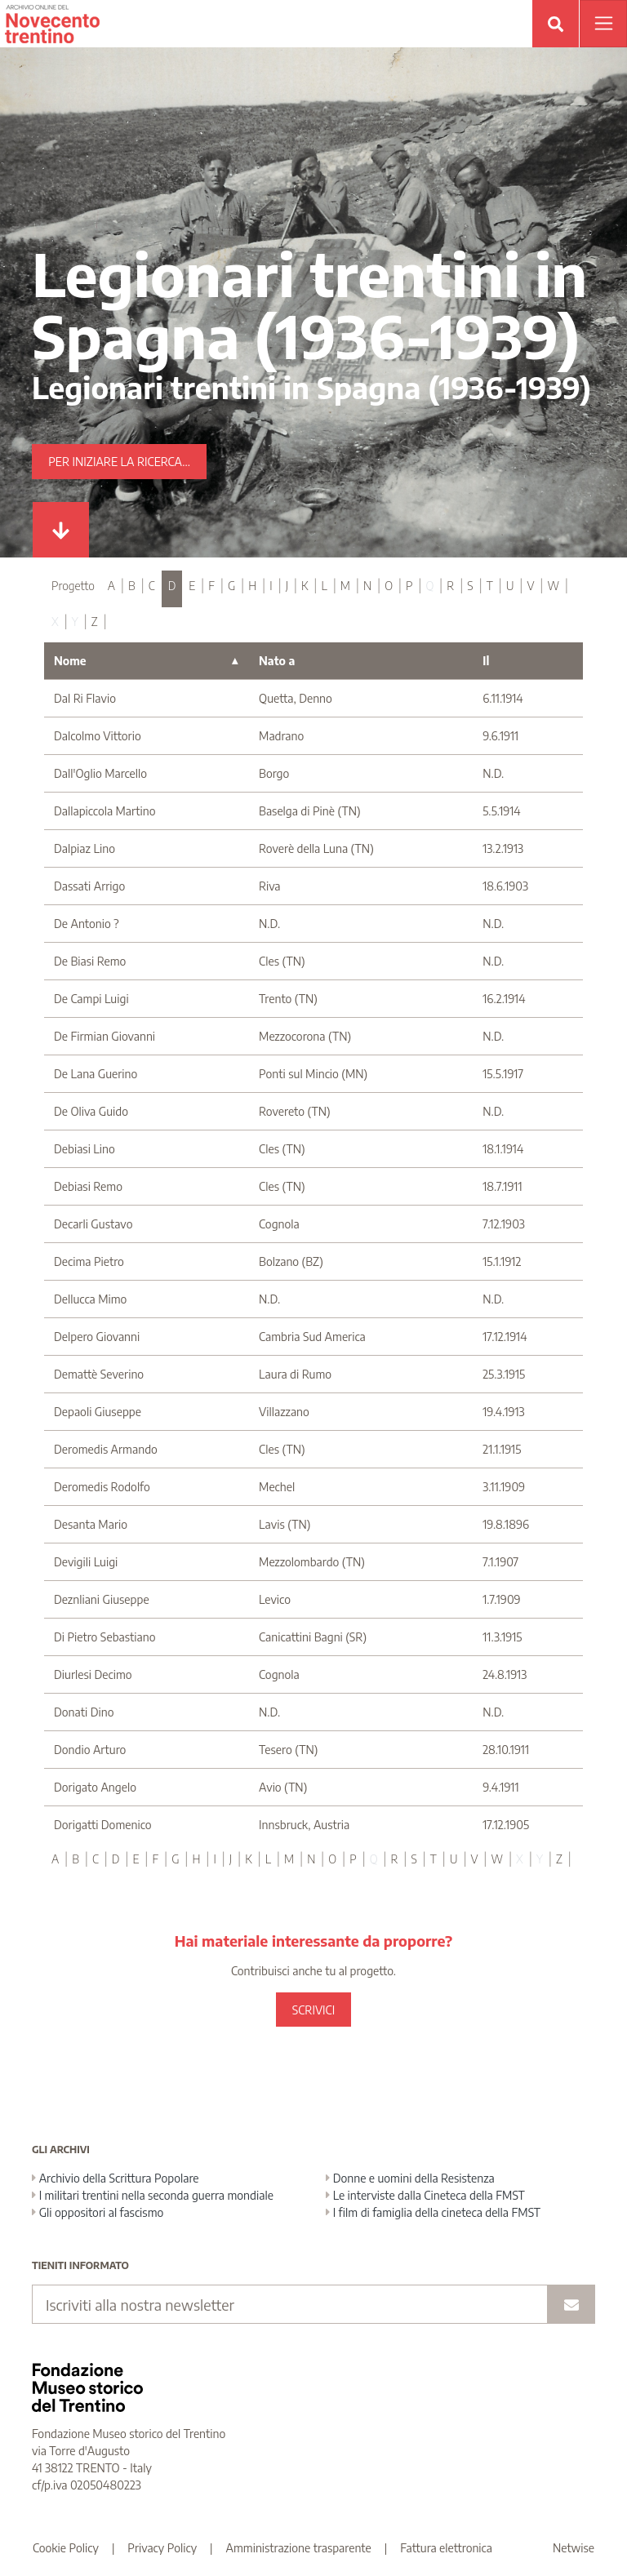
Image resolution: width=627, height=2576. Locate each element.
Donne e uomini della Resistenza (410, 2178)
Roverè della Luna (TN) (316, 848)
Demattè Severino (99, 1374)
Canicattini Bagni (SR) (313, 1637)
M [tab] (345, 586)
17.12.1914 (504, 1337)
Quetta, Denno (295, 698)
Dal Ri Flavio (85, 698)
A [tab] (111, 586)
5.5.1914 (501, 811)
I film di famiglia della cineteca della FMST (433, 2212)
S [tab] (470, 586)
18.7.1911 (502, 1186)
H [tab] (252, 586)
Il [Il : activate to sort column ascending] (485, 661)
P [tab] (409, 586)
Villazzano (284, 1412)
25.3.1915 (503, 1374)
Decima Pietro (89, 1261)
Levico (275, 1599)
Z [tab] (94, 621)
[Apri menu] (603, 23)
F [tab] (211, 586)
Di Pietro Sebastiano (104, 1637)
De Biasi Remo (90, 961)
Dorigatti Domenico (103, 1825)
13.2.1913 (502, 848)
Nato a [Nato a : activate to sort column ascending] (277, 661)
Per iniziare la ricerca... (119, 462)
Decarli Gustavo (93, 1224)
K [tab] (305, 586)
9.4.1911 (500, 1787)
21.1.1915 (501, 1449)
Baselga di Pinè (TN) (310, 811)
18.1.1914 (502, 1149)
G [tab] (231, 586)
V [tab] (530, 586)
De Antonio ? (86, 923)
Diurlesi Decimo (93, 1674)
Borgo (274, 773)
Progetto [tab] (73, 586)
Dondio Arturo (90, 1750)
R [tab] (450, 586)
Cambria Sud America (312, 1337)
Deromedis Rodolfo (102, 1487)
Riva (269, 886)
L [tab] (324, 586)
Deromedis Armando (106, 1449)
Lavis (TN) (284, 1524)
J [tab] (287, 586)
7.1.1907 (500, 1562)
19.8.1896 (505, 1524)
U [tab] (510, 586)
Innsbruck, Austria (304, 1825)
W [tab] (553, 586)
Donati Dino (83, 1712)
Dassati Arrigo (89, 886)
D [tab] (172, 586)
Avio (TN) (283, 1787)
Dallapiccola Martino (105, 811)
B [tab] (132, 586)
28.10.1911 (505, 1750)
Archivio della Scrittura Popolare (115, 2178)
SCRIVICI (313, 2010)
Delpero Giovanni (97, 1337)
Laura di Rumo (295, 1374)
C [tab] (152, 586)
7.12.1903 (503, 1224)
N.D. (493, 773)
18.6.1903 (505, 886)
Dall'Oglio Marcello (100, 773)
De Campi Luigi (91, 999)
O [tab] (389, 586)
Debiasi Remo (88, 1186)
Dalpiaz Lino (84, 848)
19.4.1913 (503, 1412)
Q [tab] (429, 586)
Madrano (281, 736)
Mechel (277, 1487)
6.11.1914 (502, 698)
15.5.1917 (502, 1074)
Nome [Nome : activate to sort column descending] (70, 661)
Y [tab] (75, 621)
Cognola (279, 1224)
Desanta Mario (90, 1524)
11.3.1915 (502, 1637)
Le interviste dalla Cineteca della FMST (425, 2195)
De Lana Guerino (95, 1074)
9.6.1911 (500, 736)
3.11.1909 (503, 1487)
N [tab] (367, 586)
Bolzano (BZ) (291, 1261)
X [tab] (55, 621)
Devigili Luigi (86, 1562)
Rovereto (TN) (295, 1111)
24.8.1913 (504, 1674)
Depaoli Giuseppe (97, 1412)
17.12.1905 (505, 1825)
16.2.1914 (503, 999)
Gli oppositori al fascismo (97, 2212)
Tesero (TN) (288, 1750)
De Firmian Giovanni (104, 1036)
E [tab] (192, 586)
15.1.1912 (501, 1261)
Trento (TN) (288, 999)
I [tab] (270, 586)
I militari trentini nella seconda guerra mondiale (152, 2195)
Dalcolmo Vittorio (97, 736)
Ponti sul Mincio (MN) (313, 1074)
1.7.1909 (501, 1599)
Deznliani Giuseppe (101, 1599)
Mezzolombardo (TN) (312, 1562)
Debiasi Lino (84, 1149)
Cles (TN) (282, 961)
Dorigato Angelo (95, 1787)
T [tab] (490, 586)
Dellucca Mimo (90, 1299)
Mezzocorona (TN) (305, 1036)
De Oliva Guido (91, 1111)
